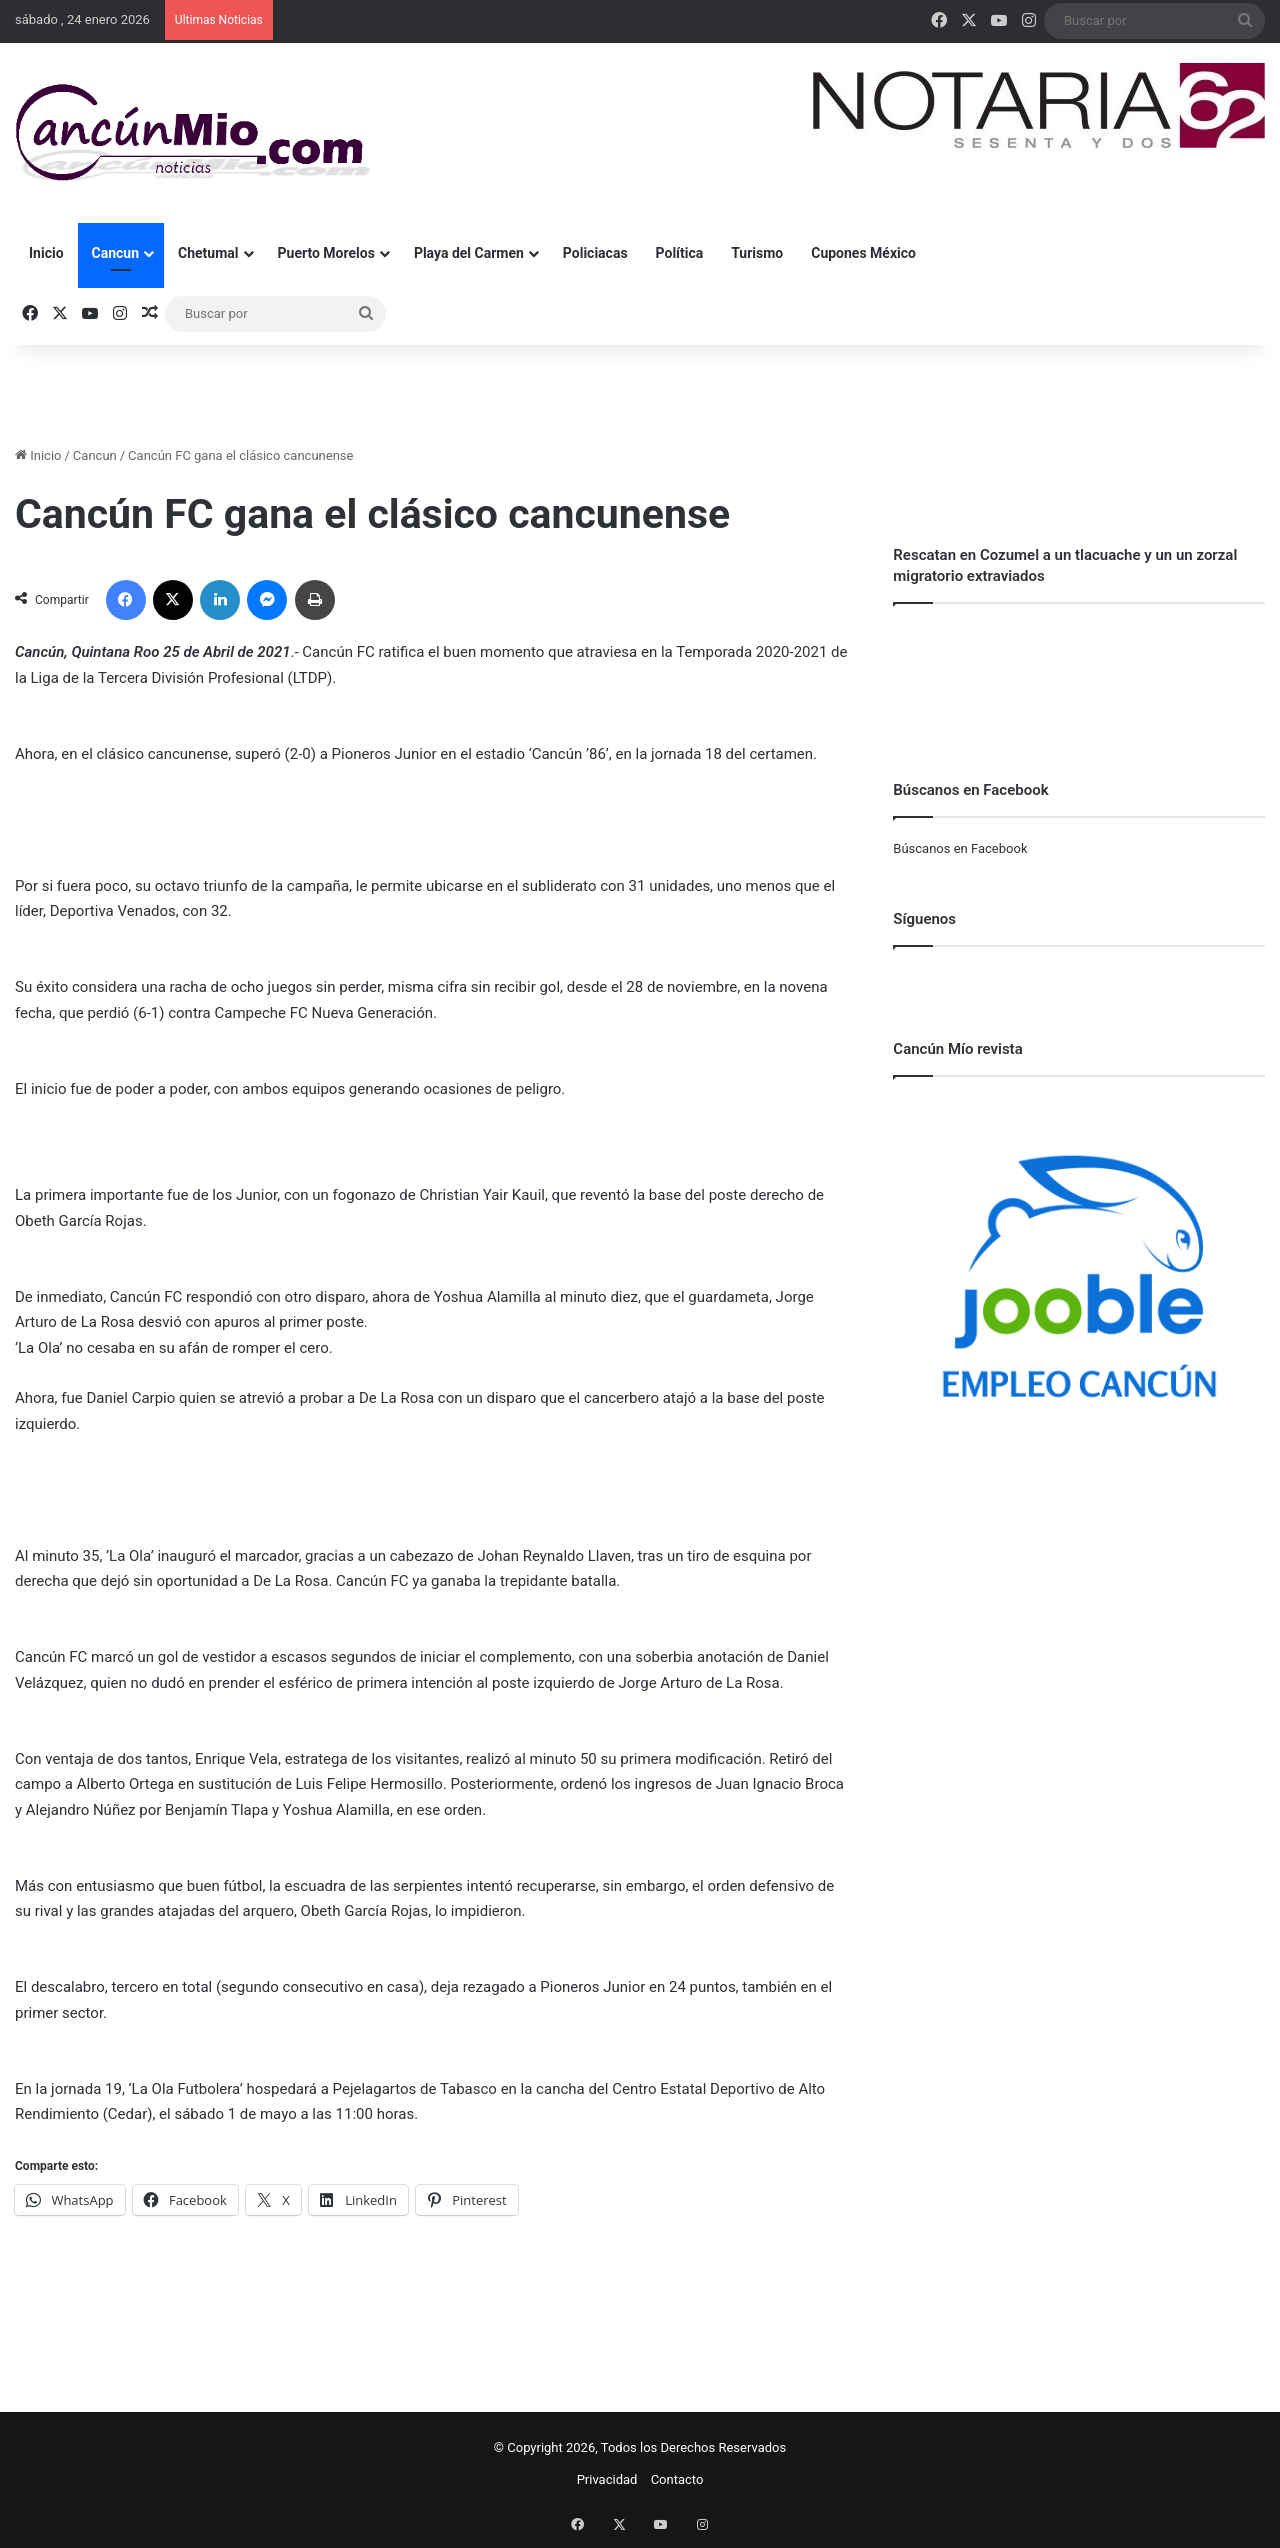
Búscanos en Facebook (960, 848)
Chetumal (208, 253)
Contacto (677, 2479)
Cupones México (863, 253)
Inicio (46, 253)
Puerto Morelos (326, 253)
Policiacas (595, 253)
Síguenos (924, 919)
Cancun (115, 253)
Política (680, 253)
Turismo (757, 253)
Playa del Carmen (469, 253)
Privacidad (607, 2479)
